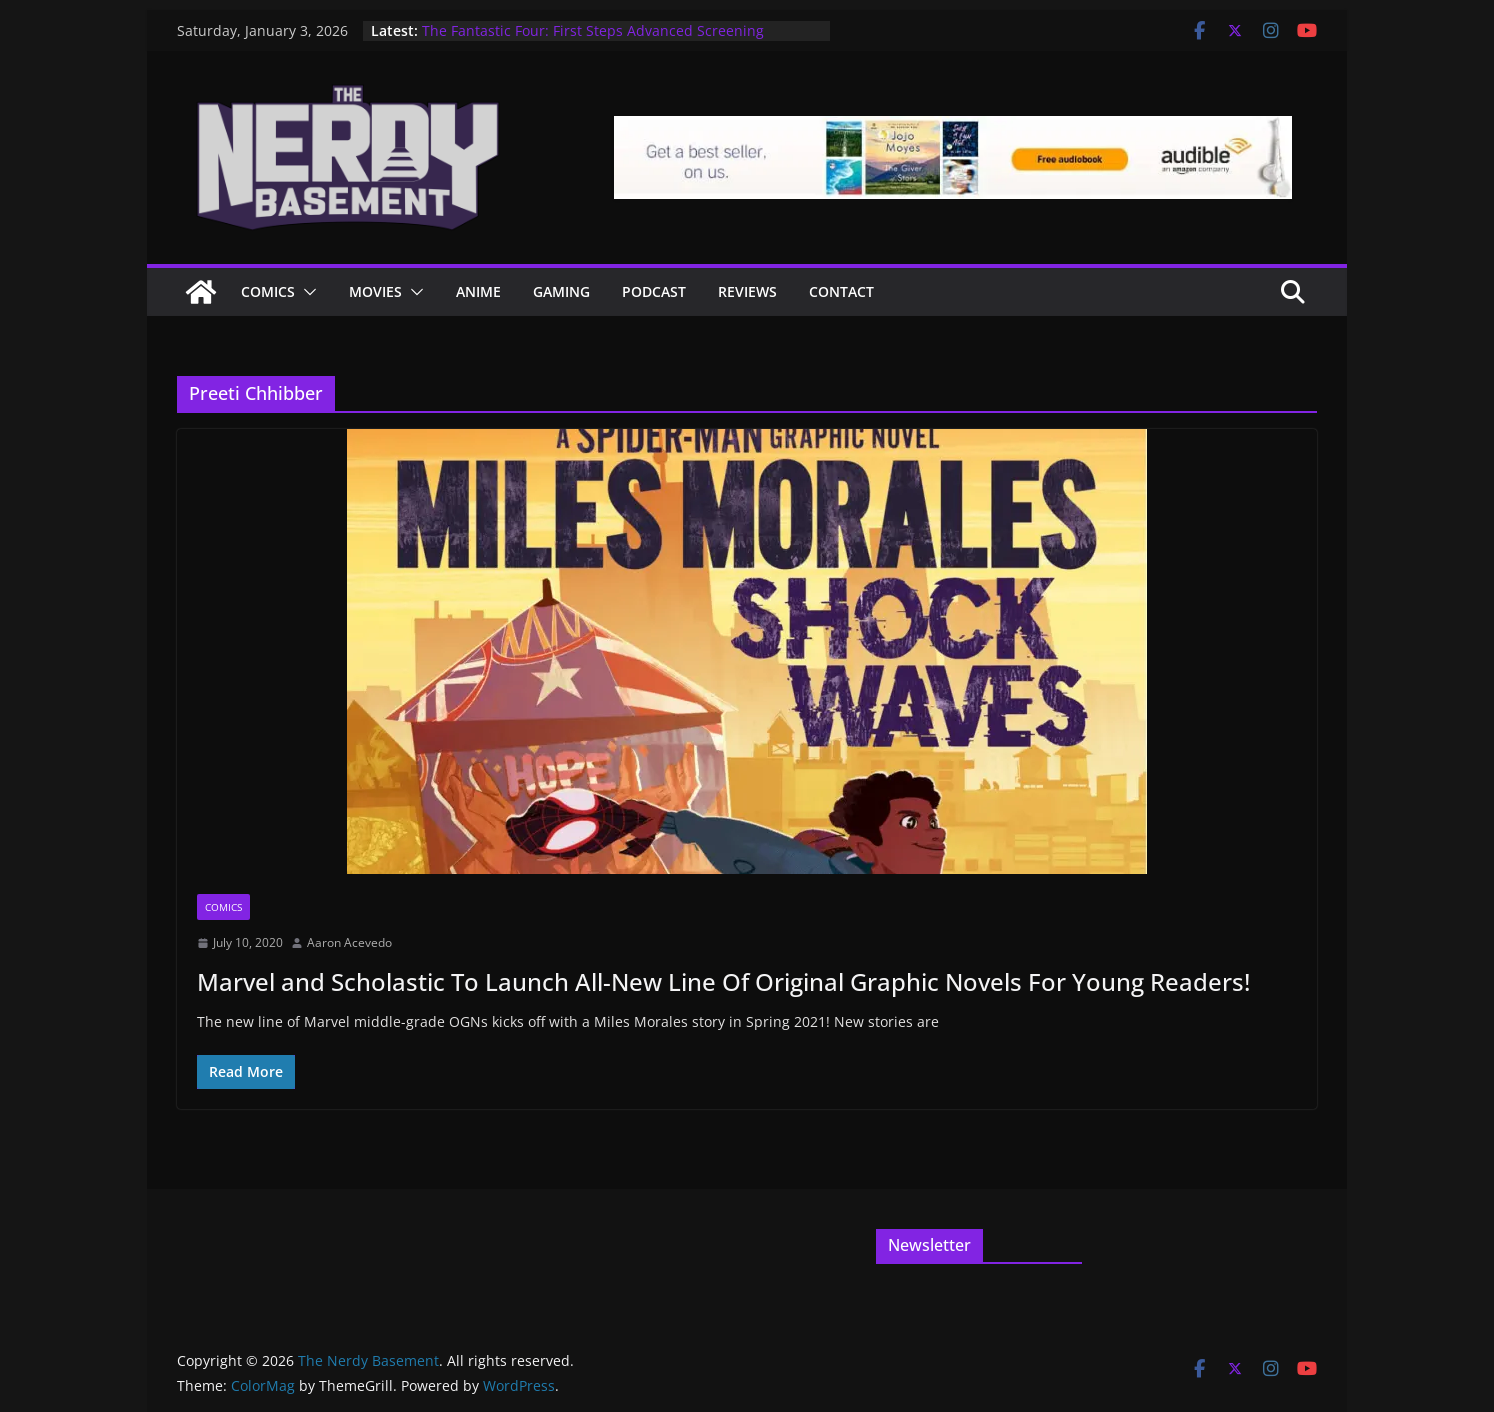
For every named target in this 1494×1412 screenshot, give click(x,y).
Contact (841, 291)
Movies (375, 291)
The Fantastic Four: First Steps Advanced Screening (593, 30)
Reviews (747, 291)
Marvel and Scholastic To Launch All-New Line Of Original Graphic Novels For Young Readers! (723, 981)
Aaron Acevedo (349, 942)
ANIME (478, 291)
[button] (306, 292)
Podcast (654, 291)
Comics (268, 291)
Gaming (561, 291)
